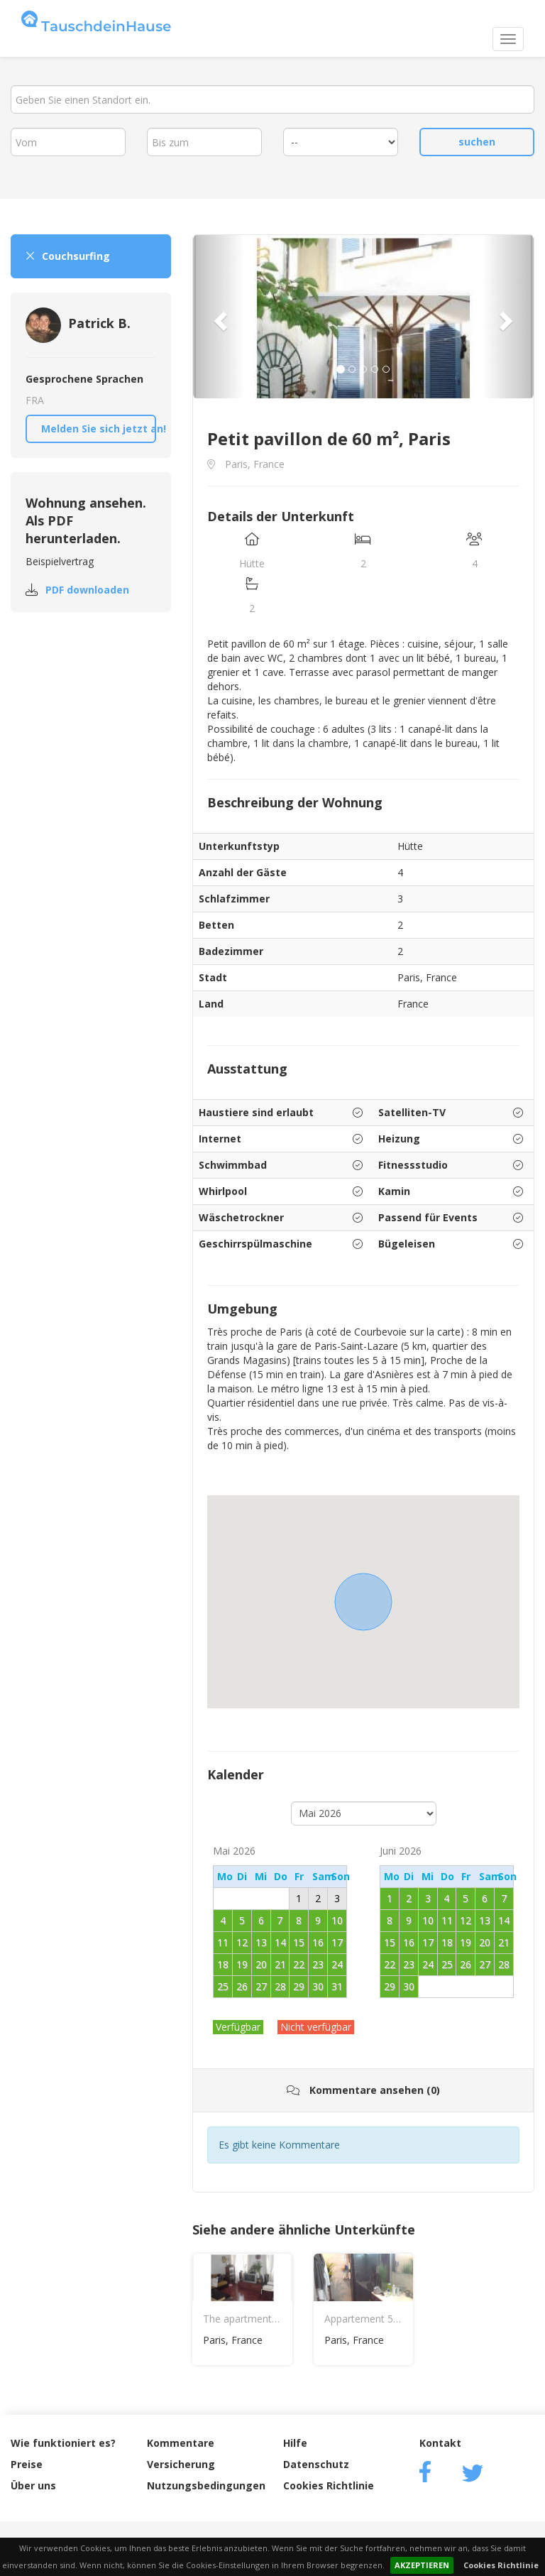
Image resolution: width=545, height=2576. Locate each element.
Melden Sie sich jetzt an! (98, 428)
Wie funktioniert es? (63, 2443)
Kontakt (440, 2443)
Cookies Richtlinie (501, 2565)
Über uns (33, 2485)
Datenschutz (316, 2464)
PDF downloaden (87, 589)
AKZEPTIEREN (422, 2565)
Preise (27, 2464)
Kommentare (180, 2443)
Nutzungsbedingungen (206, 2485)
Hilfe (295, 2443)
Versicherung (181, 2464)
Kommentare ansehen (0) (363, 2090)
